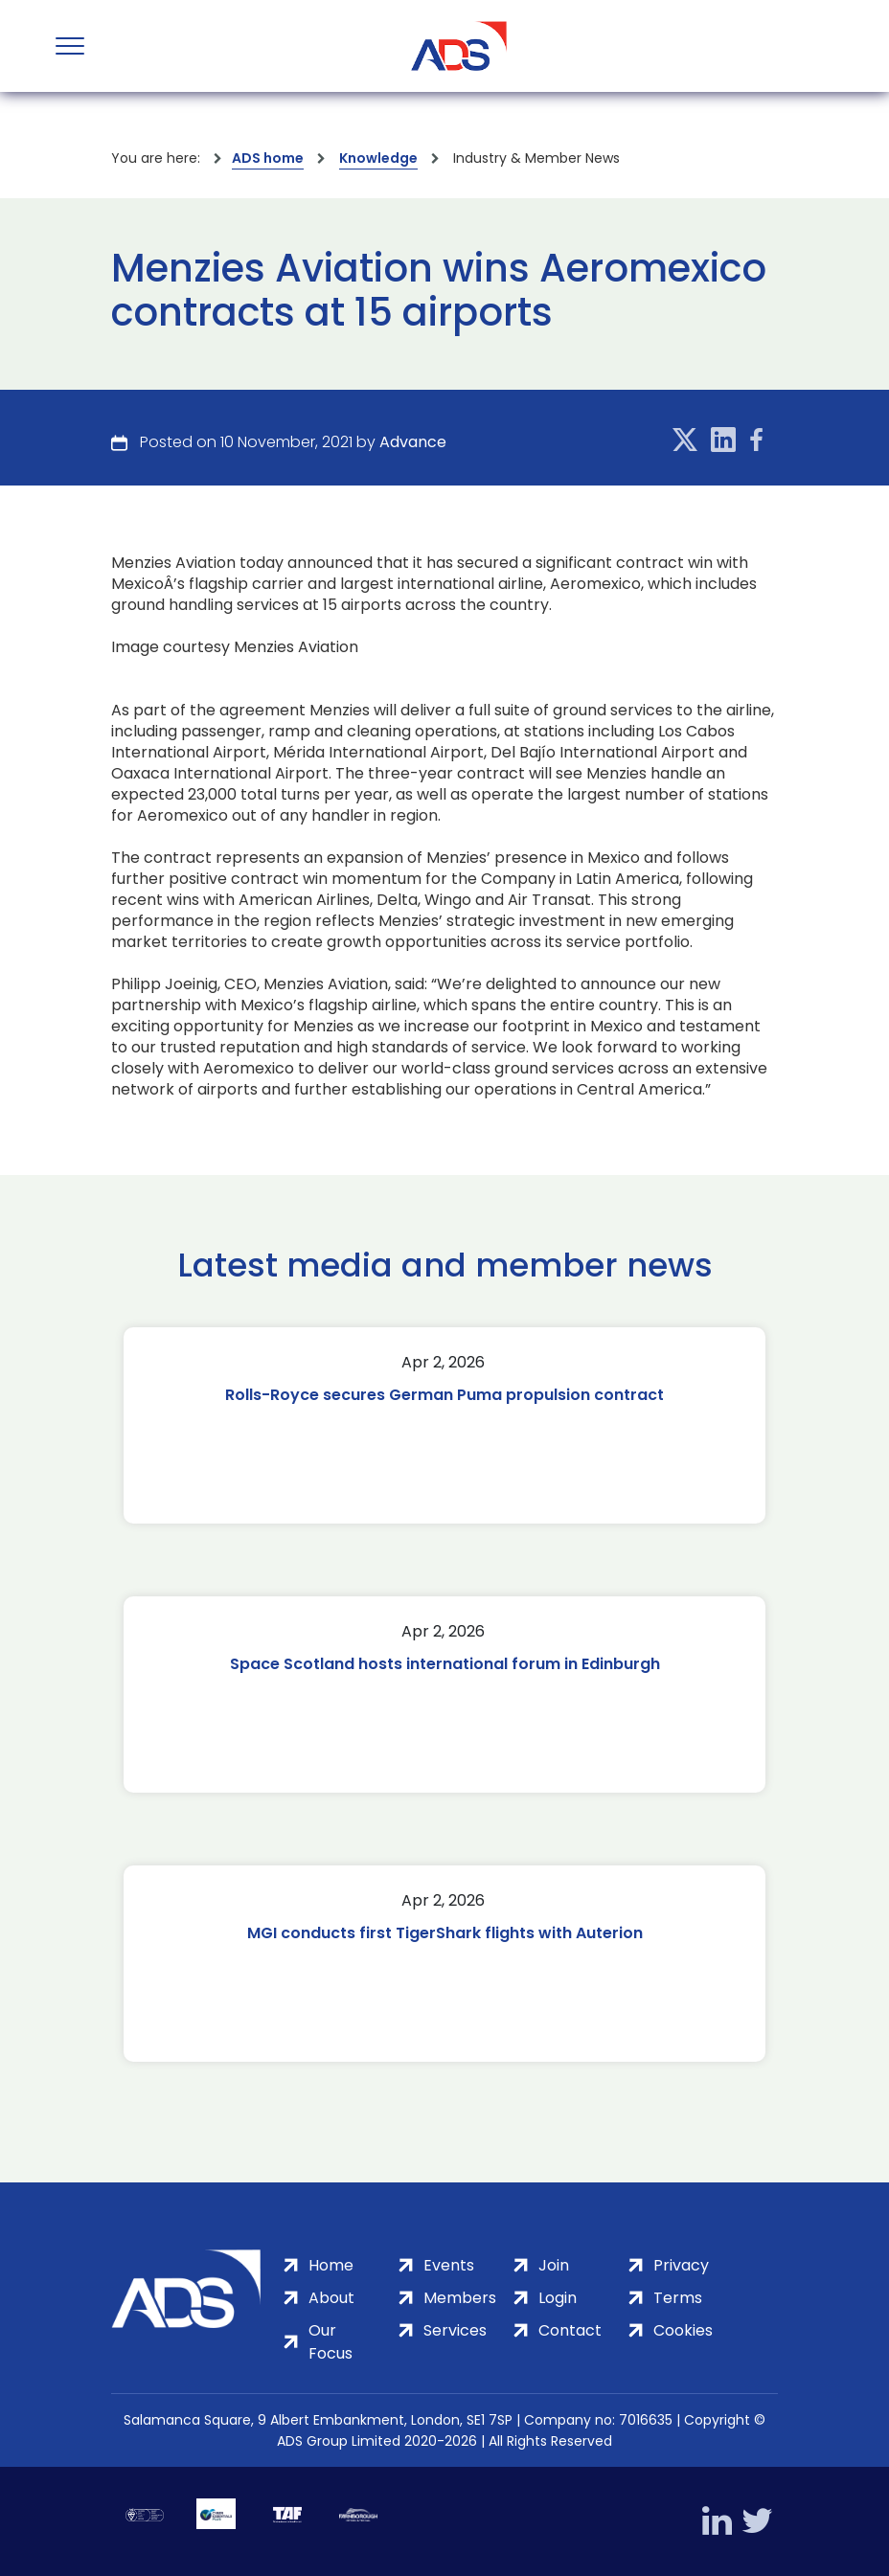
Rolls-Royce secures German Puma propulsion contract (444, 1395)
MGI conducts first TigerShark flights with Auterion (445, 1933)
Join (553, 2265)
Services (455, 2330)
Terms (677, 2298)
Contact (570, 2330)
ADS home (268, 158)
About (331, 2298)
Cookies (683, 2330)
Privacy (681, 2265)
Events (448, 2265)
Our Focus (330, 2341)
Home (330, 2265)
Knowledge (378, 158)
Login (557, 2298)
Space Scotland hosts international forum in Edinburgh (445, 1664)
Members (459, 2298)
